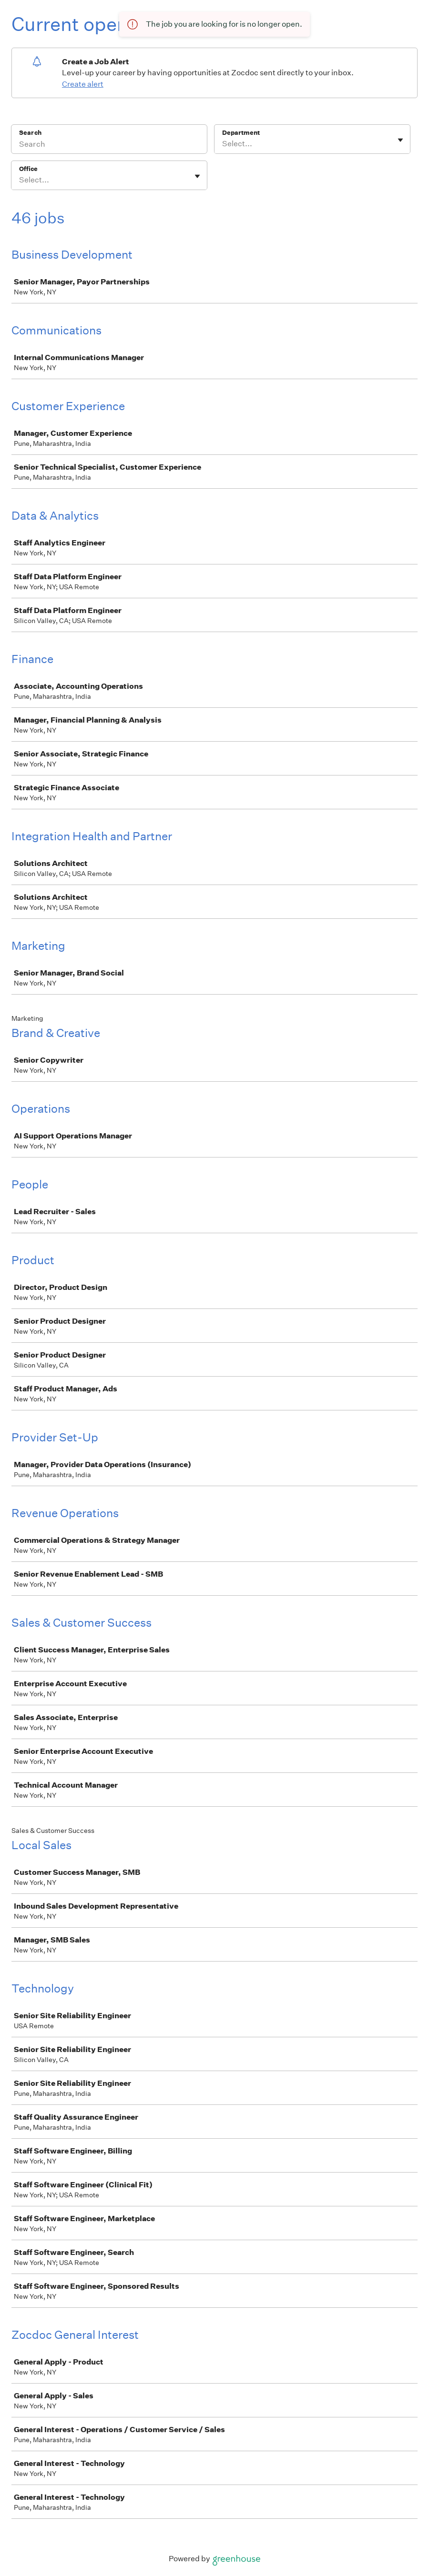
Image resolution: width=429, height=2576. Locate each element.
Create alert (82, 84)
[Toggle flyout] (400, 140)
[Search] (109, 145)
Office (28, 169)
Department (241, 133)
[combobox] (223, 144)
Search (30, 133)
